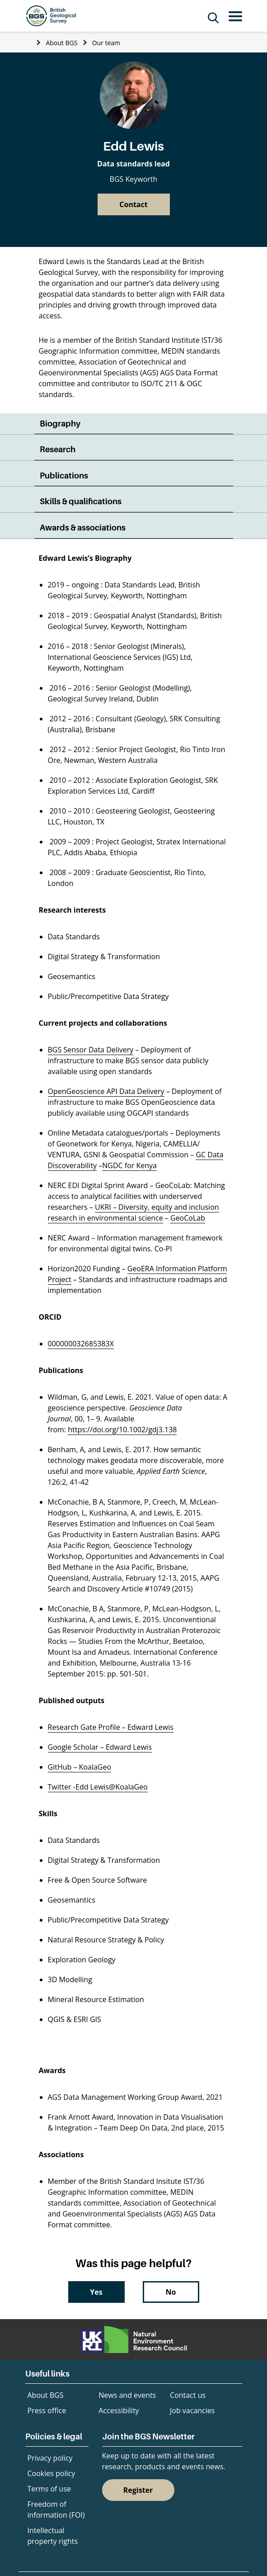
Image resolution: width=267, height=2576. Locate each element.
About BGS (61, 42)
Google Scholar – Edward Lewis (100, 1747)
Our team (106, 42)
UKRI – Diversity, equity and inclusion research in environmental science (133, 1212)
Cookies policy (51, 2473)
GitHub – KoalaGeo (80, 1767)
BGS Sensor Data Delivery (91, 1050)
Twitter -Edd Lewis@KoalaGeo (98, 1787)
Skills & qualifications (81, 501)
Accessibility (118, 2410)
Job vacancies (192, 2410)
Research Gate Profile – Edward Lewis (110, 1727)
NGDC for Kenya (129, 1165)
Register (138, 2490)
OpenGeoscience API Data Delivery (106, 1091)
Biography (60, 423)
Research (57, 449)
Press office (47, 2410)
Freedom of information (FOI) (56, 2509)
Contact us (188, 2395)
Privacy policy (50, 2458)
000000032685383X (81, 1344)
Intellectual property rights (53, 2535)
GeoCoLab (187, 1218)
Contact (133, 204)
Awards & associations (83, 527)
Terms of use (49, 2489)
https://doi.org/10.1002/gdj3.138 (122, 1430)
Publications (64, 475)
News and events (127, 2395)
